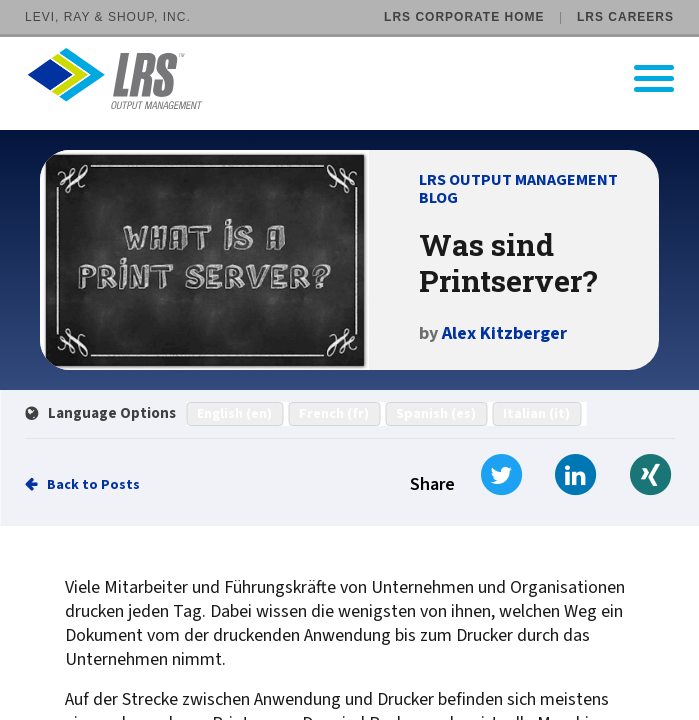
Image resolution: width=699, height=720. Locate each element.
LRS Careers (625, 17)
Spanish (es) (436, 414)
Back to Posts (93, 485)
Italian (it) (536, 414)
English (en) (234, 414)
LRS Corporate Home (464, 17)
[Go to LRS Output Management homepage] (362, 78)
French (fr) (334, 414)
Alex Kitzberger (504, 333)
